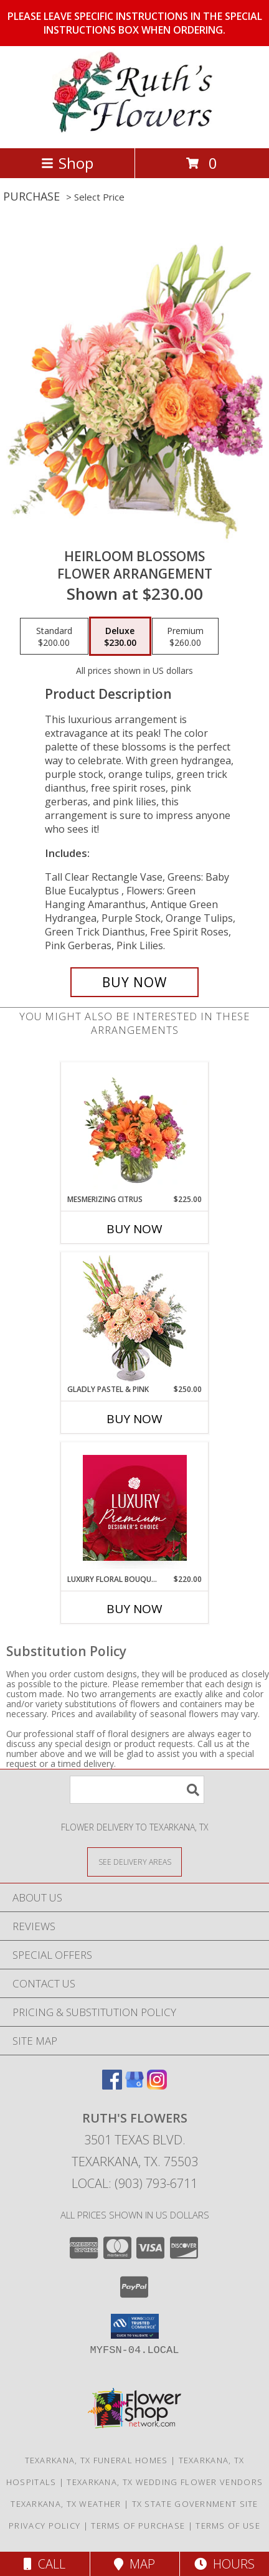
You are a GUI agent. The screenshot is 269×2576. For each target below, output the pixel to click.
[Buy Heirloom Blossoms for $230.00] (134, 982)
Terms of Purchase (138, 2525)
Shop (67, 163)
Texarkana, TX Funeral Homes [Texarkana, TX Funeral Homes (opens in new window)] (96, 2460)
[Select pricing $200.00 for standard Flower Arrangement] (54, 636)
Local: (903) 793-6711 (134, 2183)
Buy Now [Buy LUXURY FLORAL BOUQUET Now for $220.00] (134, 1609)
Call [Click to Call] (44, 2563)
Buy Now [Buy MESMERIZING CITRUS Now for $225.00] (134, 1229)
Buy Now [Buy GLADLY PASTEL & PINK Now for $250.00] (134, 1419)
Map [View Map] (134, 2563)
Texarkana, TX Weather (66, 2503)
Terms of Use (228, 2525)
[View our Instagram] (157, 2085)
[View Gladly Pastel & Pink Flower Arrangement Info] (135, 1318)
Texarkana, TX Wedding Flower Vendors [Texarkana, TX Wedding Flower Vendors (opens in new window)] (165, 2482)
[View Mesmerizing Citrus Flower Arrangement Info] (135, 1128)
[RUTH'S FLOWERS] (134, 130)
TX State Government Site (195, 2503)
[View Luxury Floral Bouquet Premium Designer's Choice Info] (135, 1507)
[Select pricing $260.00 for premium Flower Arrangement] (185, 636)
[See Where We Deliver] (134, 1861)
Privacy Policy (44, 2525)
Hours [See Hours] (224, 2563)
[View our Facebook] (112, 2085)
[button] (135, 2326)
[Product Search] (137, 1790)
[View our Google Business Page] (134, 2085)
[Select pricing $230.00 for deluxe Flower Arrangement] (120, 636)
